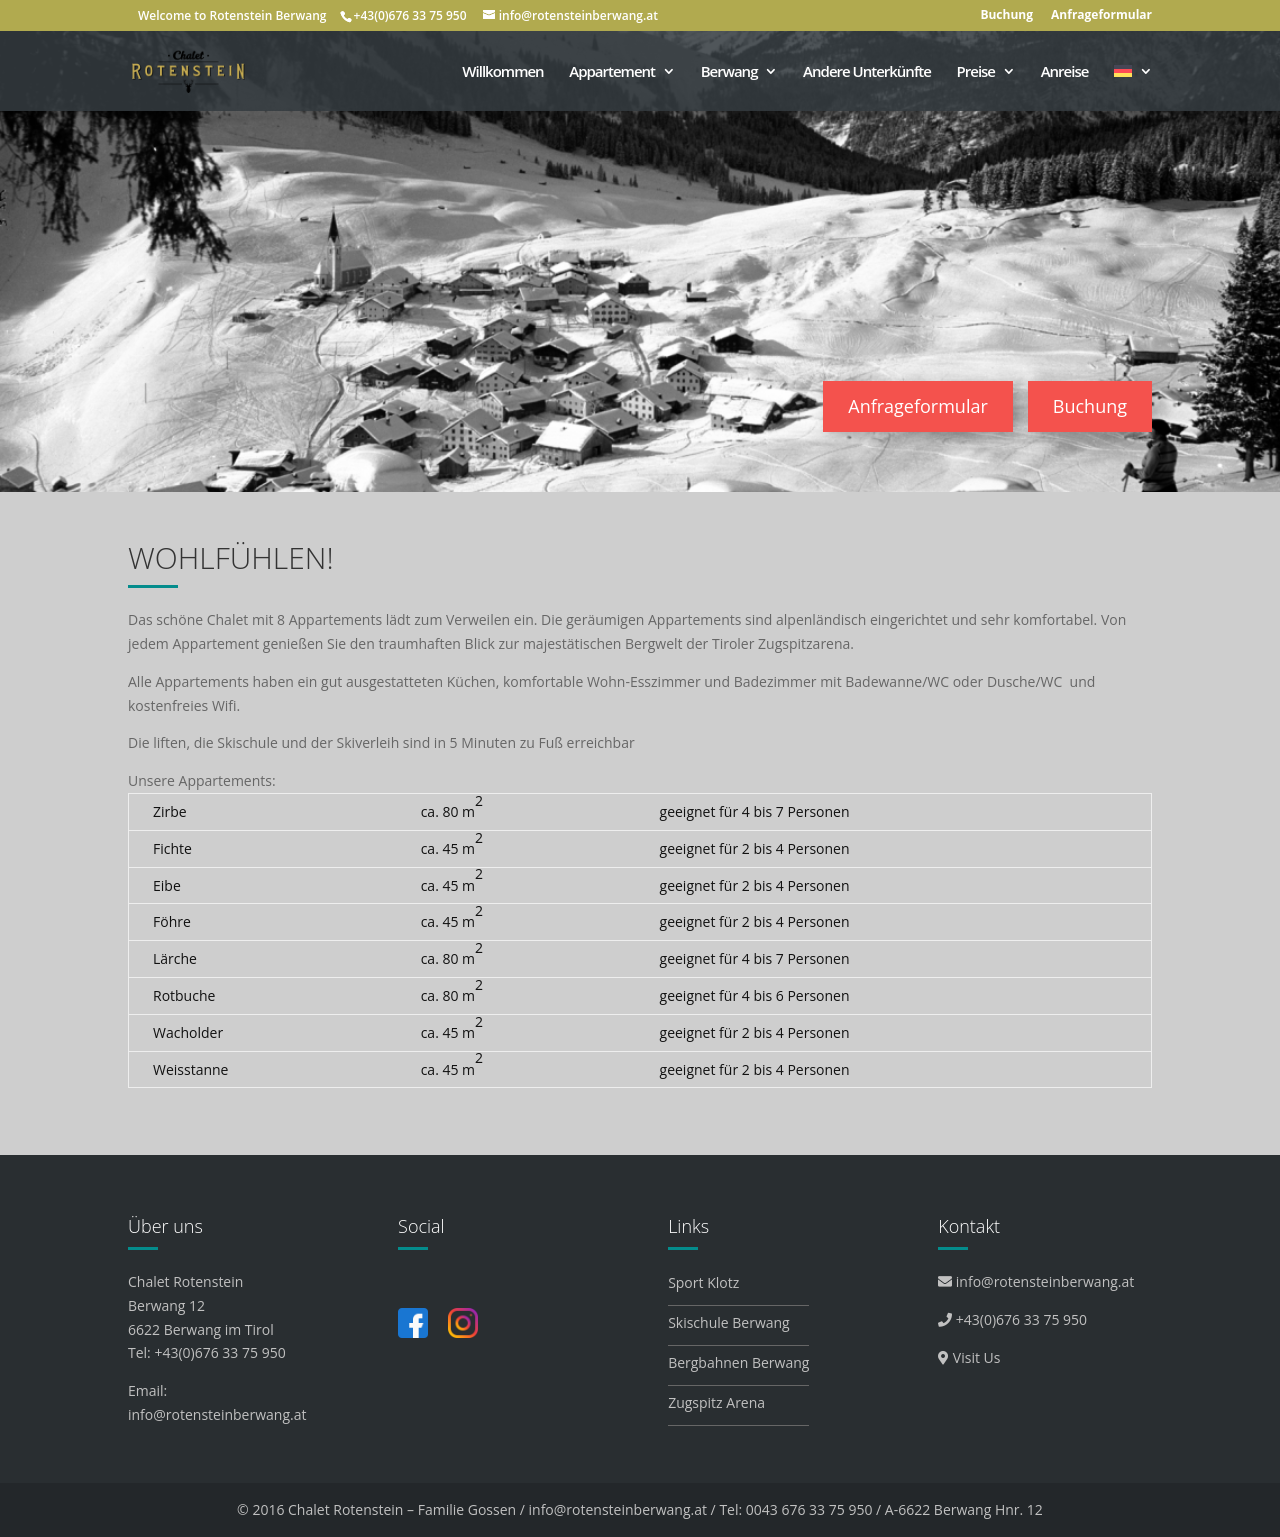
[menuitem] (1133, 87)
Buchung (1006, 16)
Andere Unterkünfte (867, 72)
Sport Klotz (703, 1282)
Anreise (1065, 72)
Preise (976, 72)
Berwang (729, 72)
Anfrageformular (1101, 16)
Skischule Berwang (729, 1322)
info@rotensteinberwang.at (217, 1414)
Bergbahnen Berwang (738, 1362)
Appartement (612, 72)
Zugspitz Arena (716, 1402)
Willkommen (502, 72)
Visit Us (969, 1357)
